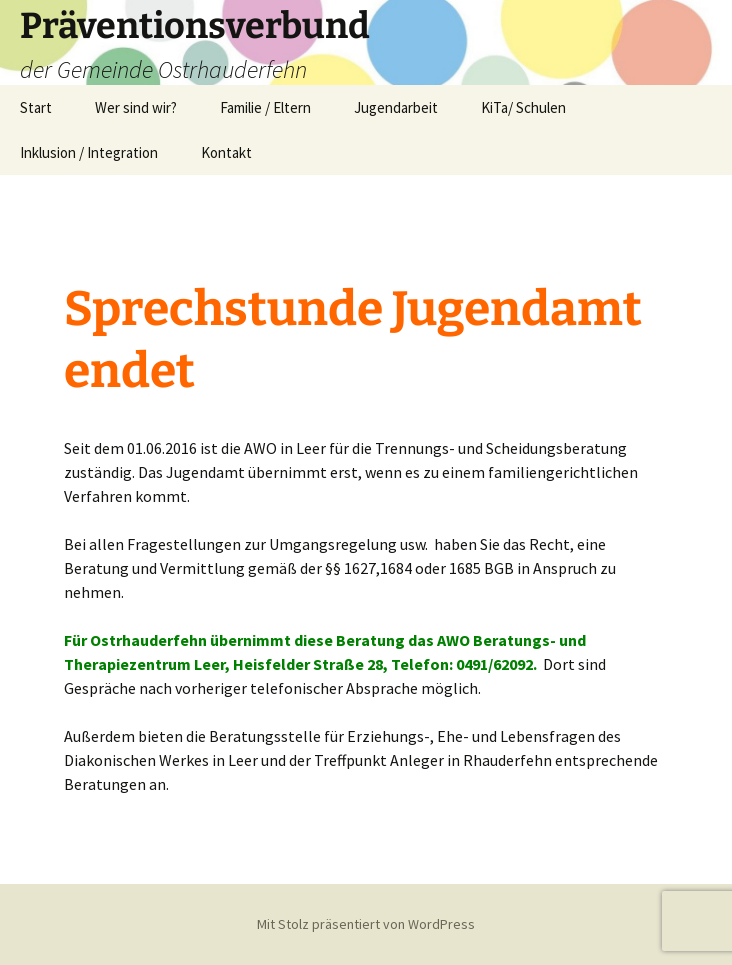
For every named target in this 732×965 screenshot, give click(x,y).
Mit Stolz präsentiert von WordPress (366, 924)
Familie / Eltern (265, 107)
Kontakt (226, 152)
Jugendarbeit (396, 107)
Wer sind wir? (136, 107)
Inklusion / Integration (89, 152)
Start (36, 107)
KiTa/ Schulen (523, 107)
